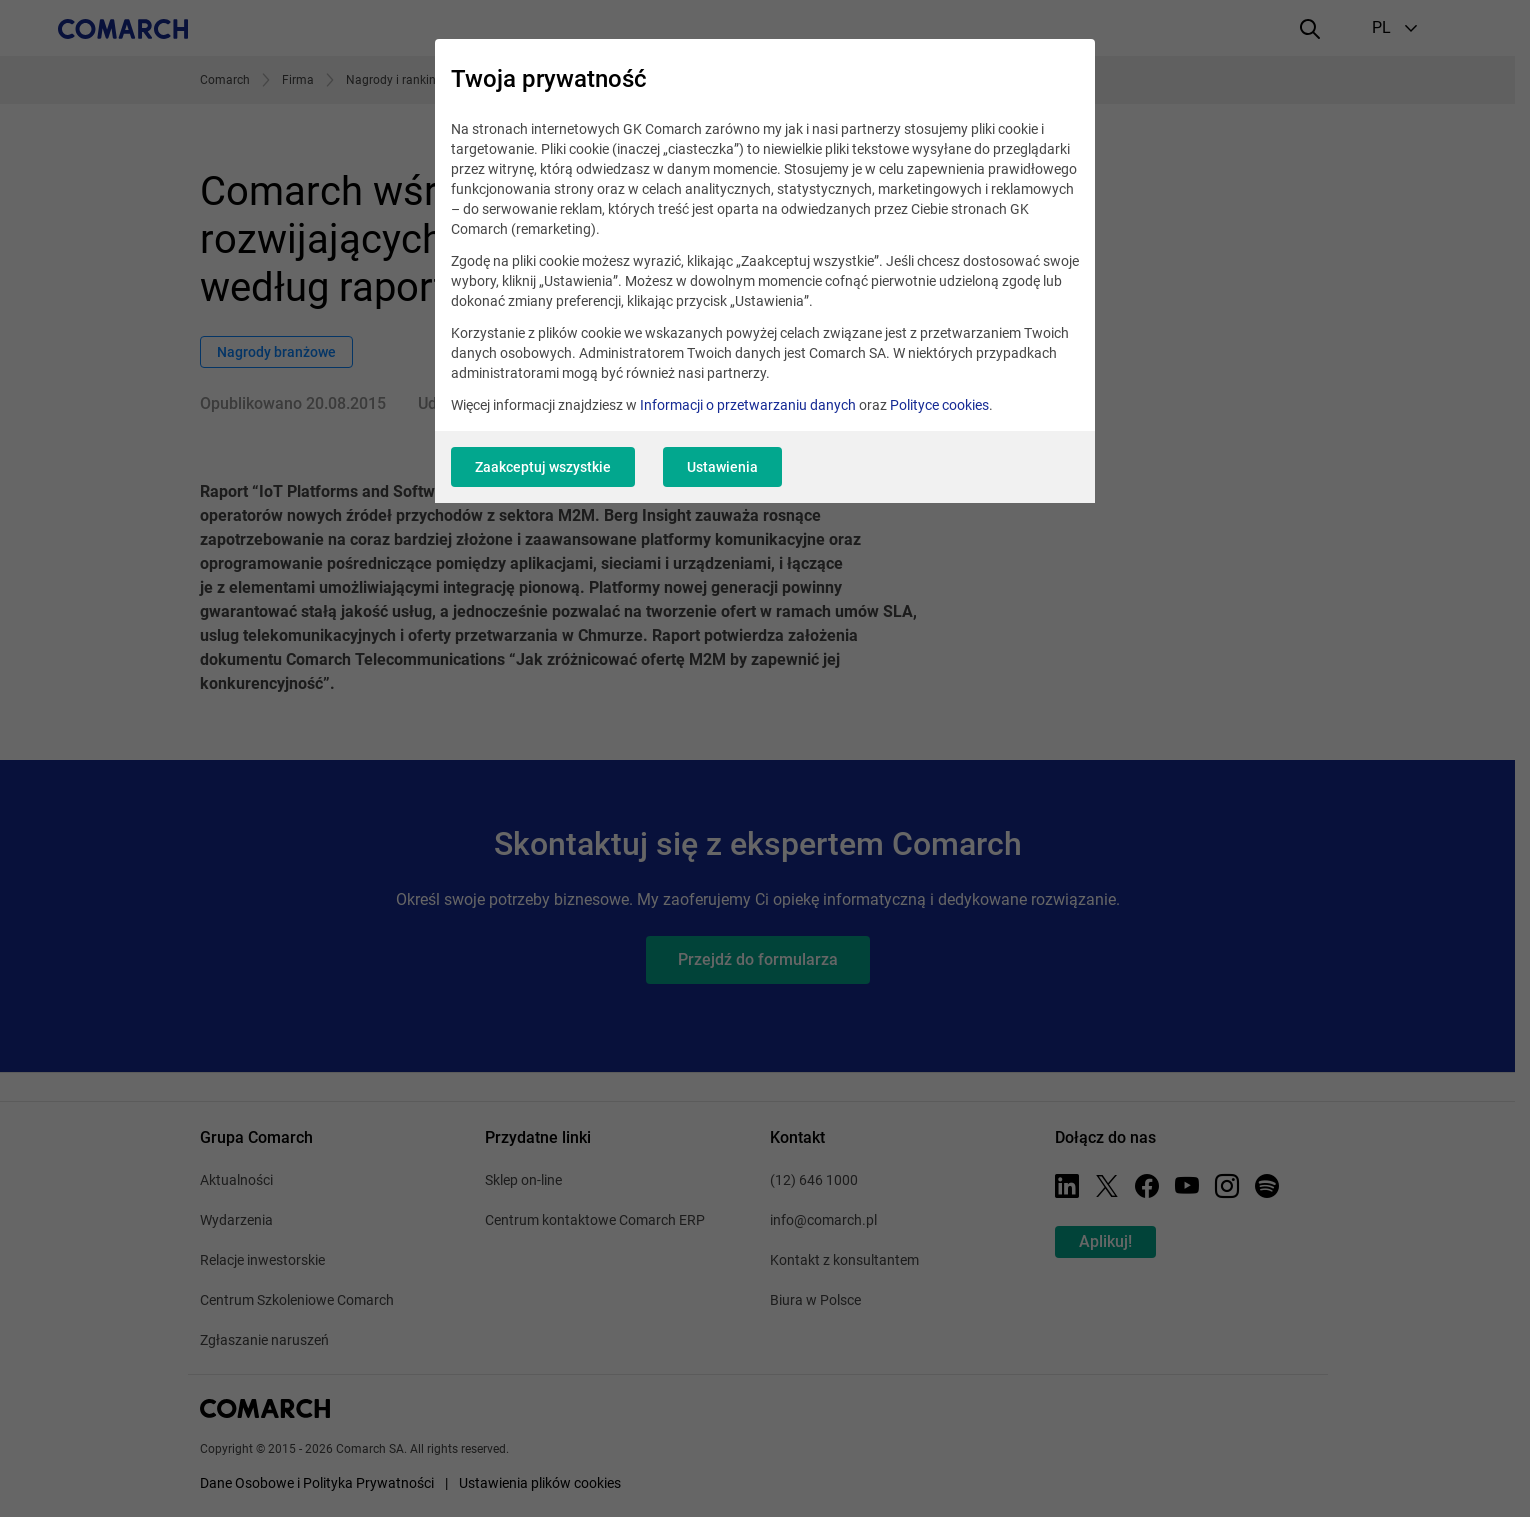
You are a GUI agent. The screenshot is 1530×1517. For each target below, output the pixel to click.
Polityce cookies (939, 405)
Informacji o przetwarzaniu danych (748, 405)
